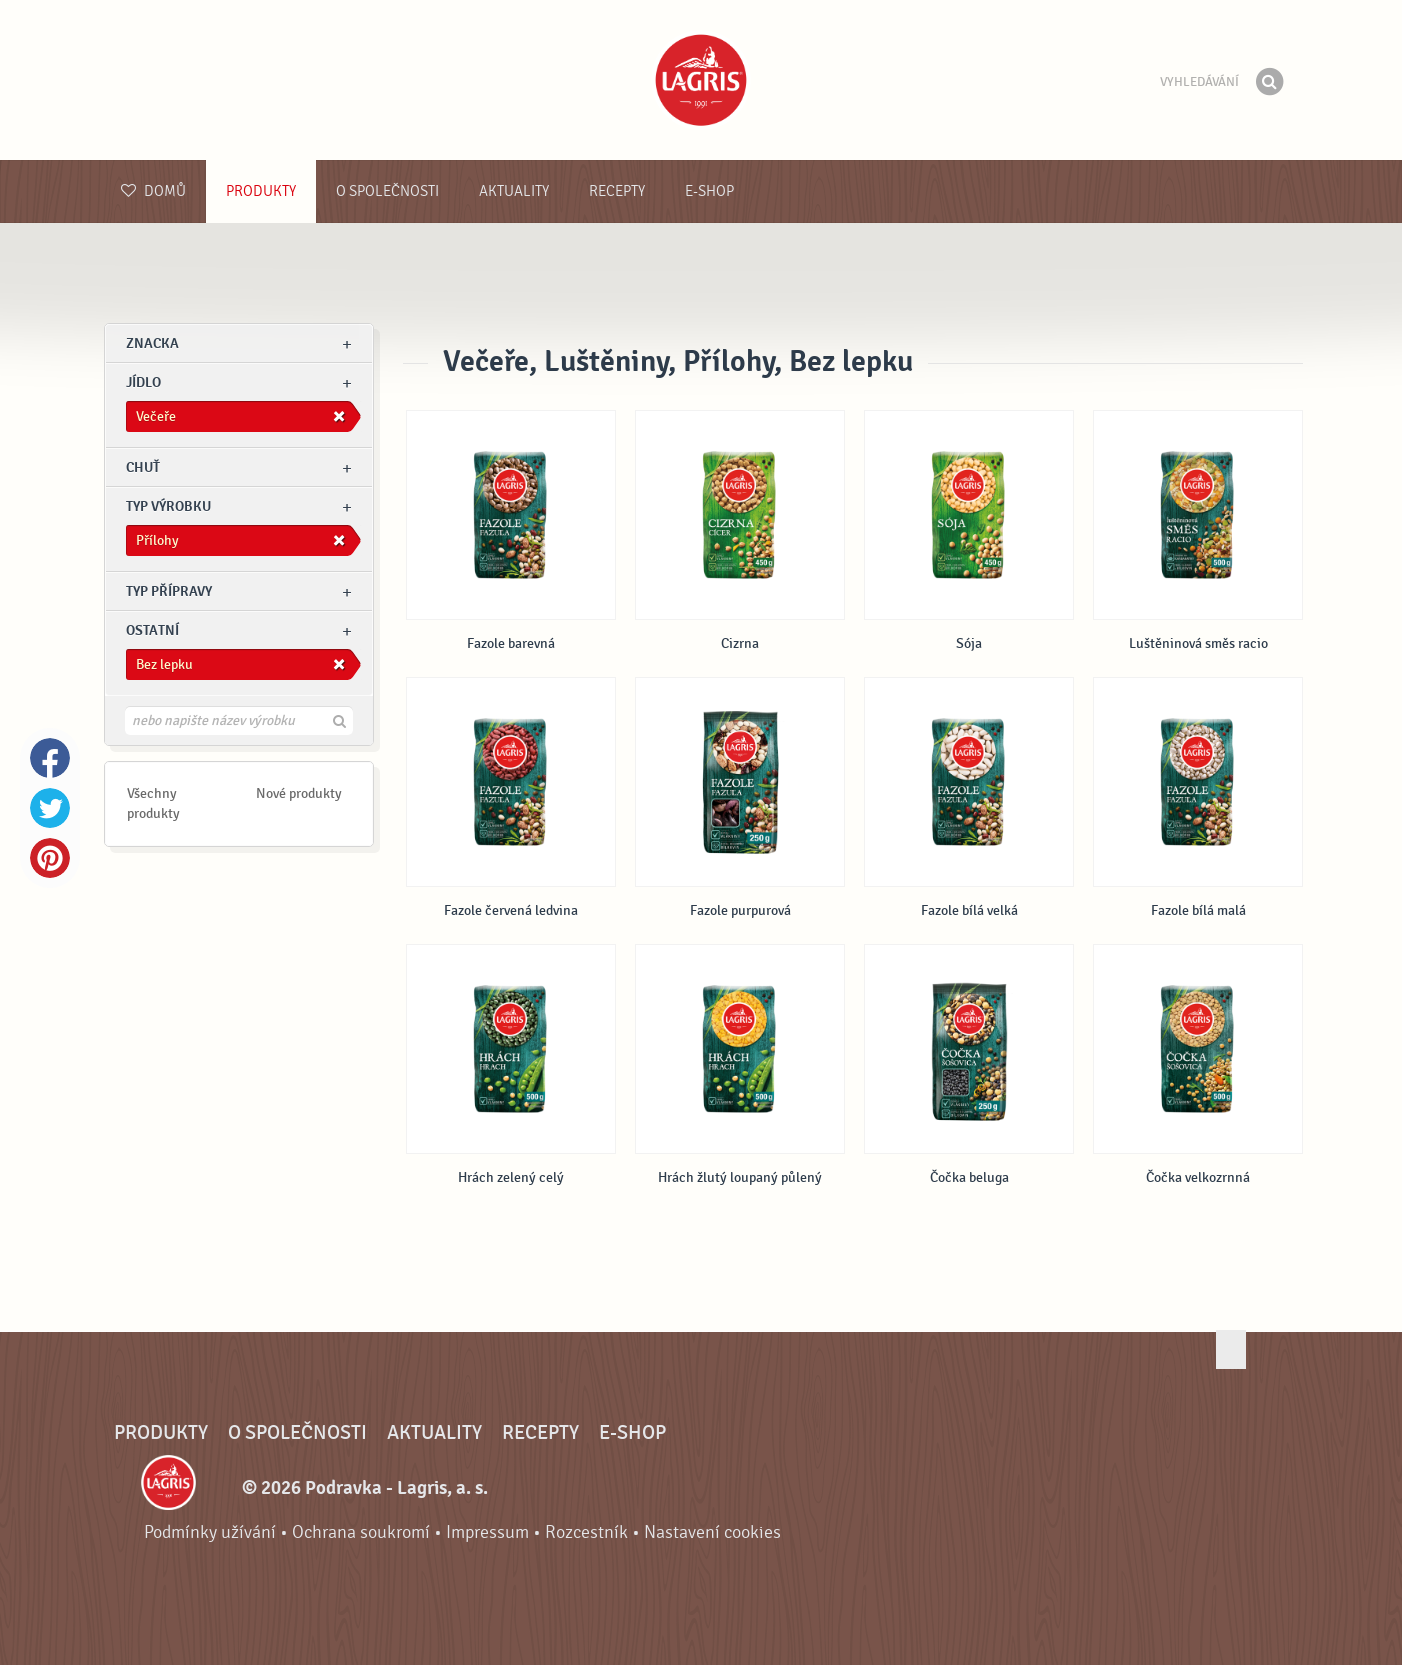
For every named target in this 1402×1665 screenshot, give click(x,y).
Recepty (617, 191)
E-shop (709, 191)
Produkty (261, 191)
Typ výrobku (168, 506)
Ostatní (152, 630)
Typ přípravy (169, 591)
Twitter (50, 808)
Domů (153, 191)
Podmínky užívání (210, 1532)
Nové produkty (299, 793)
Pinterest (50, 858)
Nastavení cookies (712, 1532)
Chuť (143, 467)
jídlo (143, 382)
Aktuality (514, 191)
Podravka (701, 80)
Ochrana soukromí (361, 1532)
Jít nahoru (1231, 1349)
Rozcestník (586, 1532)
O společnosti (387, 191)
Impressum (487, 1532)
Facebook (50, 758)
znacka (152, 343)
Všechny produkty (153, 803)
